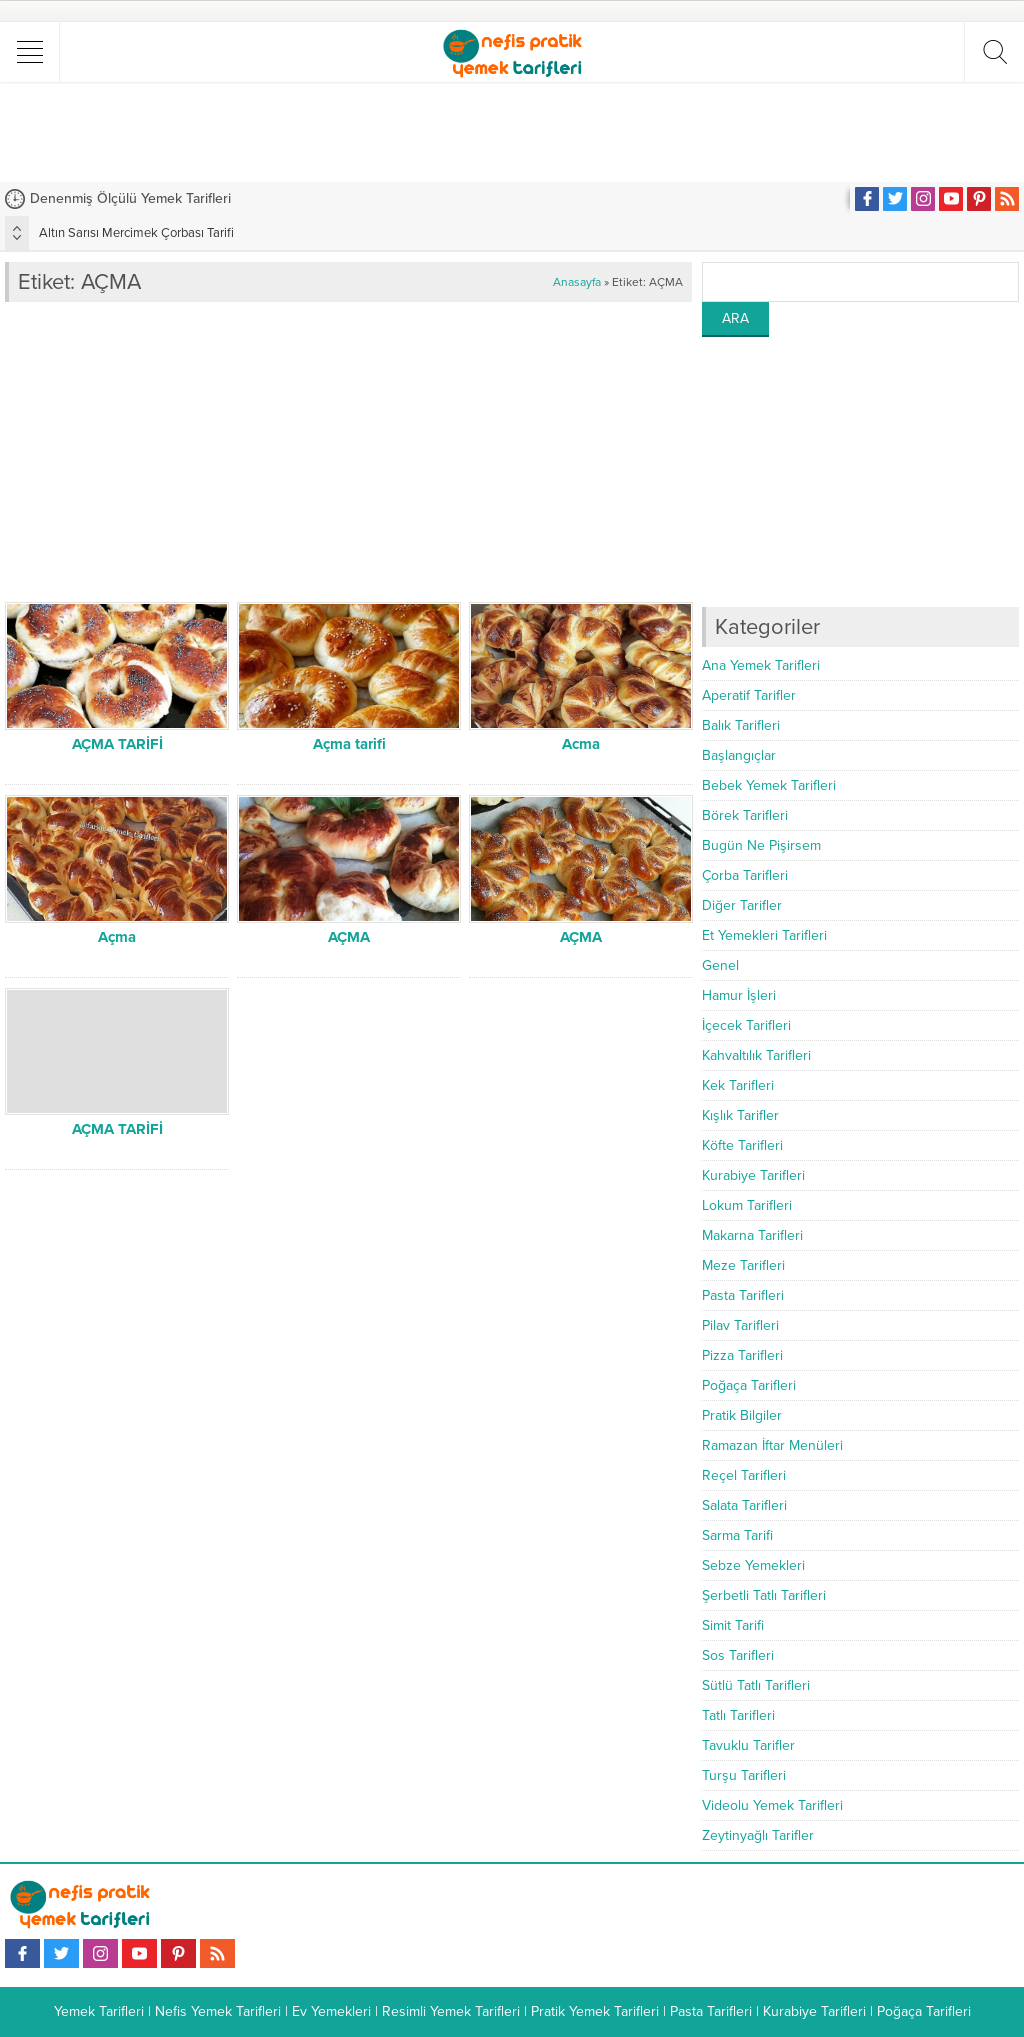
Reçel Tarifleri (744, 1475)
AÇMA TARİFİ (117, 744)
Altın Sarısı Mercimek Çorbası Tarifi (136, 233)
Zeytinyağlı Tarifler (758, 1835)
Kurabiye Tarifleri (753, 1175)
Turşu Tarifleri (744, 1775)
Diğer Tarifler (742, 905)
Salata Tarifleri (744, 1505)
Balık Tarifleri (741, 725)
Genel (720, 965)
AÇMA (349, 937)
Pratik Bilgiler (742, 1415)
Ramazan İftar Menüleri (772, 1445)
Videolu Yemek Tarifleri (772, 1805)
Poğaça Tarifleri (749, 1385)
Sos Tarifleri (738, 1655)
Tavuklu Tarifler (748, 1745)
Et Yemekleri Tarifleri (764, 935)
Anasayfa (577, 282)
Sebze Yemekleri (753, 1565)
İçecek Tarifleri (746, 1025)
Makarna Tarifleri (752, 1235)
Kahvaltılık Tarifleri (756, 1055)
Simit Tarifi (733, 1625)
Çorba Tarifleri (745, 875)
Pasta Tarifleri (743, 1295)
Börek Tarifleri (745, 815)
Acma (581, 744)
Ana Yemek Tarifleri (761, 665)
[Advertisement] (512, 132)
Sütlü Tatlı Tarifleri (756, 1685)
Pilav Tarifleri (740, 1325)
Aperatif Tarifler (749, 695)
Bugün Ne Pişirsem (761, 845)
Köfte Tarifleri (742, 1145)
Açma (117, 937)
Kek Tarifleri (738, 1085)
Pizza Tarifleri (742, 1355)
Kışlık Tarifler (740, 1115)
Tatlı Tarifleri (738, 1715)
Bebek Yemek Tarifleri (769, 785)
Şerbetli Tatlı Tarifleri (764, 1595)
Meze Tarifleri (743, 1265)
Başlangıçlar (739, 755)
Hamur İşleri (739, 995)
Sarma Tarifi (737, 1535)
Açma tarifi (349, 744)
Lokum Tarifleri (747, 1205)
